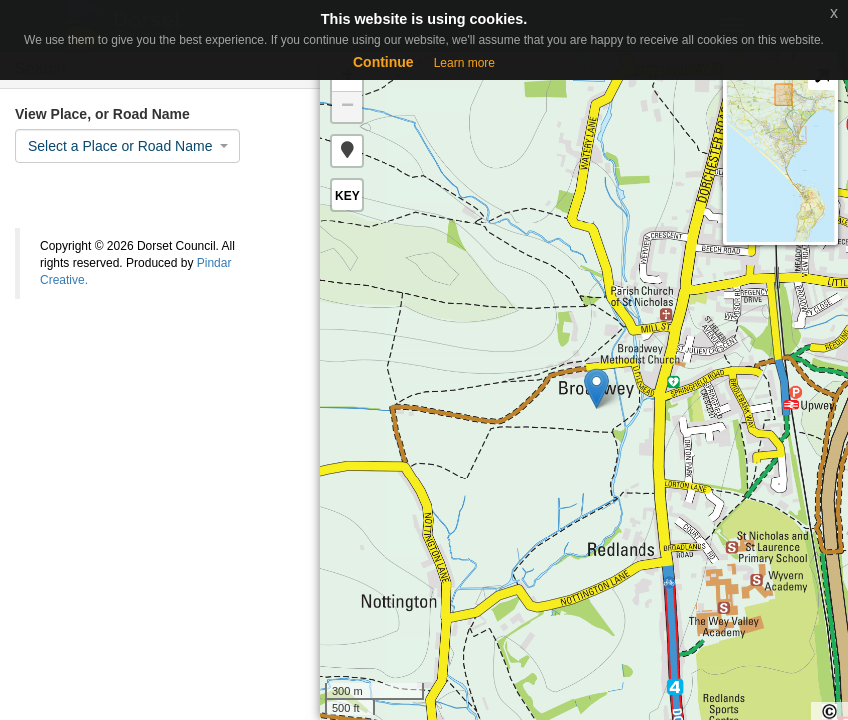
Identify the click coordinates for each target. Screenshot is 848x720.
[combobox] (127, 146)
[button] (347, 151)
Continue (383, 62)
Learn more (464, 63)
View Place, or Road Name (102, 114)
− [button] (347, 107)
